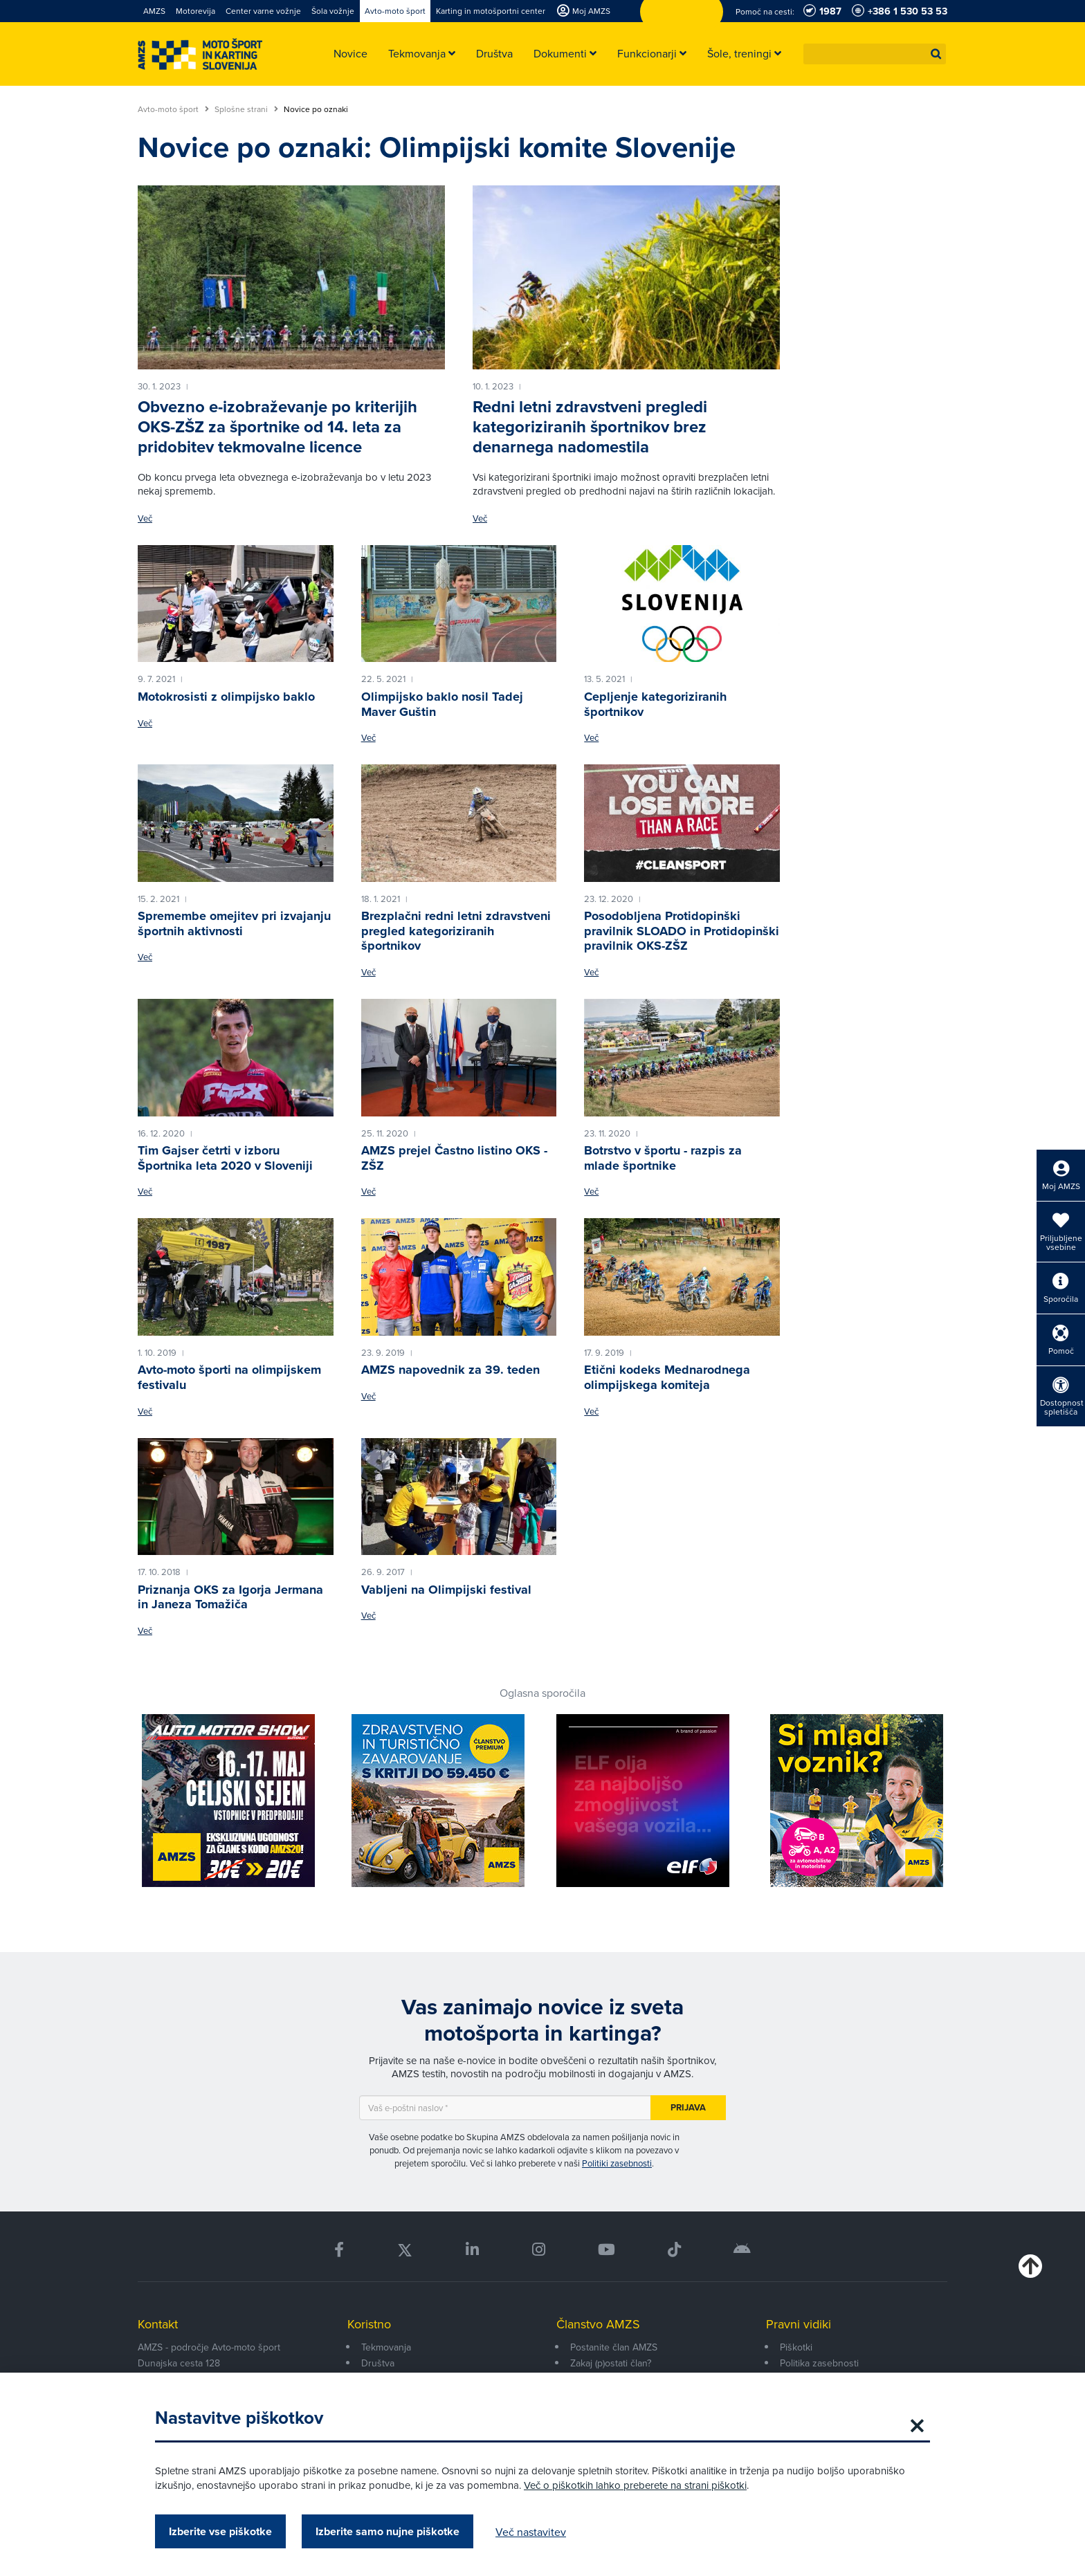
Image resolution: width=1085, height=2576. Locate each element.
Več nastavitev (530, 2531)
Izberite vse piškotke (220, 2531)
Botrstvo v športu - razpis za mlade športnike (663, 1158)
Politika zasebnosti (819, 2363)
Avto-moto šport (173, 109)
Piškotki (796, 2347)
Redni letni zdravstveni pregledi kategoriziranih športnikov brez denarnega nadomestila (590, 426)
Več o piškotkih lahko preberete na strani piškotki (635, 2485)
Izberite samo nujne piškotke (387, 2531)
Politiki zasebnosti (617, 2163)
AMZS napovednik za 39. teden (450, 1370)
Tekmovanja (386, 2347)
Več (145, 518)
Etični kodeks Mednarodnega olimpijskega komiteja (667, 1377)
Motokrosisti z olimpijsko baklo (226, 697)
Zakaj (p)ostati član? (610, 2363)
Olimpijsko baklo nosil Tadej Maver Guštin (442, 704)
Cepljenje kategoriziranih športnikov (655, 704)
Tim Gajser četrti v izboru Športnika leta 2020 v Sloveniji (225, 1158)
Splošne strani (246, 109)
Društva (377, 2363)
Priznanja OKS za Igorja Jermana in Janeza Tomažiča (230, 1597)
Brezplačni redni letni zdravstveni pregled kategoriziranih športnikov (456, 931)
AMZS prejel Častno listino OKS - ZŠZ (454, 1158)
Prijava (688, 2107)
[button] (936, 54)
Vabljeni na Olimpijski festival (446, 1590)
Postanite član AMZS (613, 2347)
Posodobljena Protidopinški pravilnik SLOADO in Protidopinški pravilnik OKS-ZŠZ (681, 931)
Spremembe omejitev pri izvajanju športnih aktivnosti (234, 923)
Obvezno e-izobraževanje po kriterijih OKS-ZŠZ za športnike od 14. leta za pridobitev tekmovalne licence (277, 426)
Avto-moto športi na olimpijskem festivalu (229, 1377)
